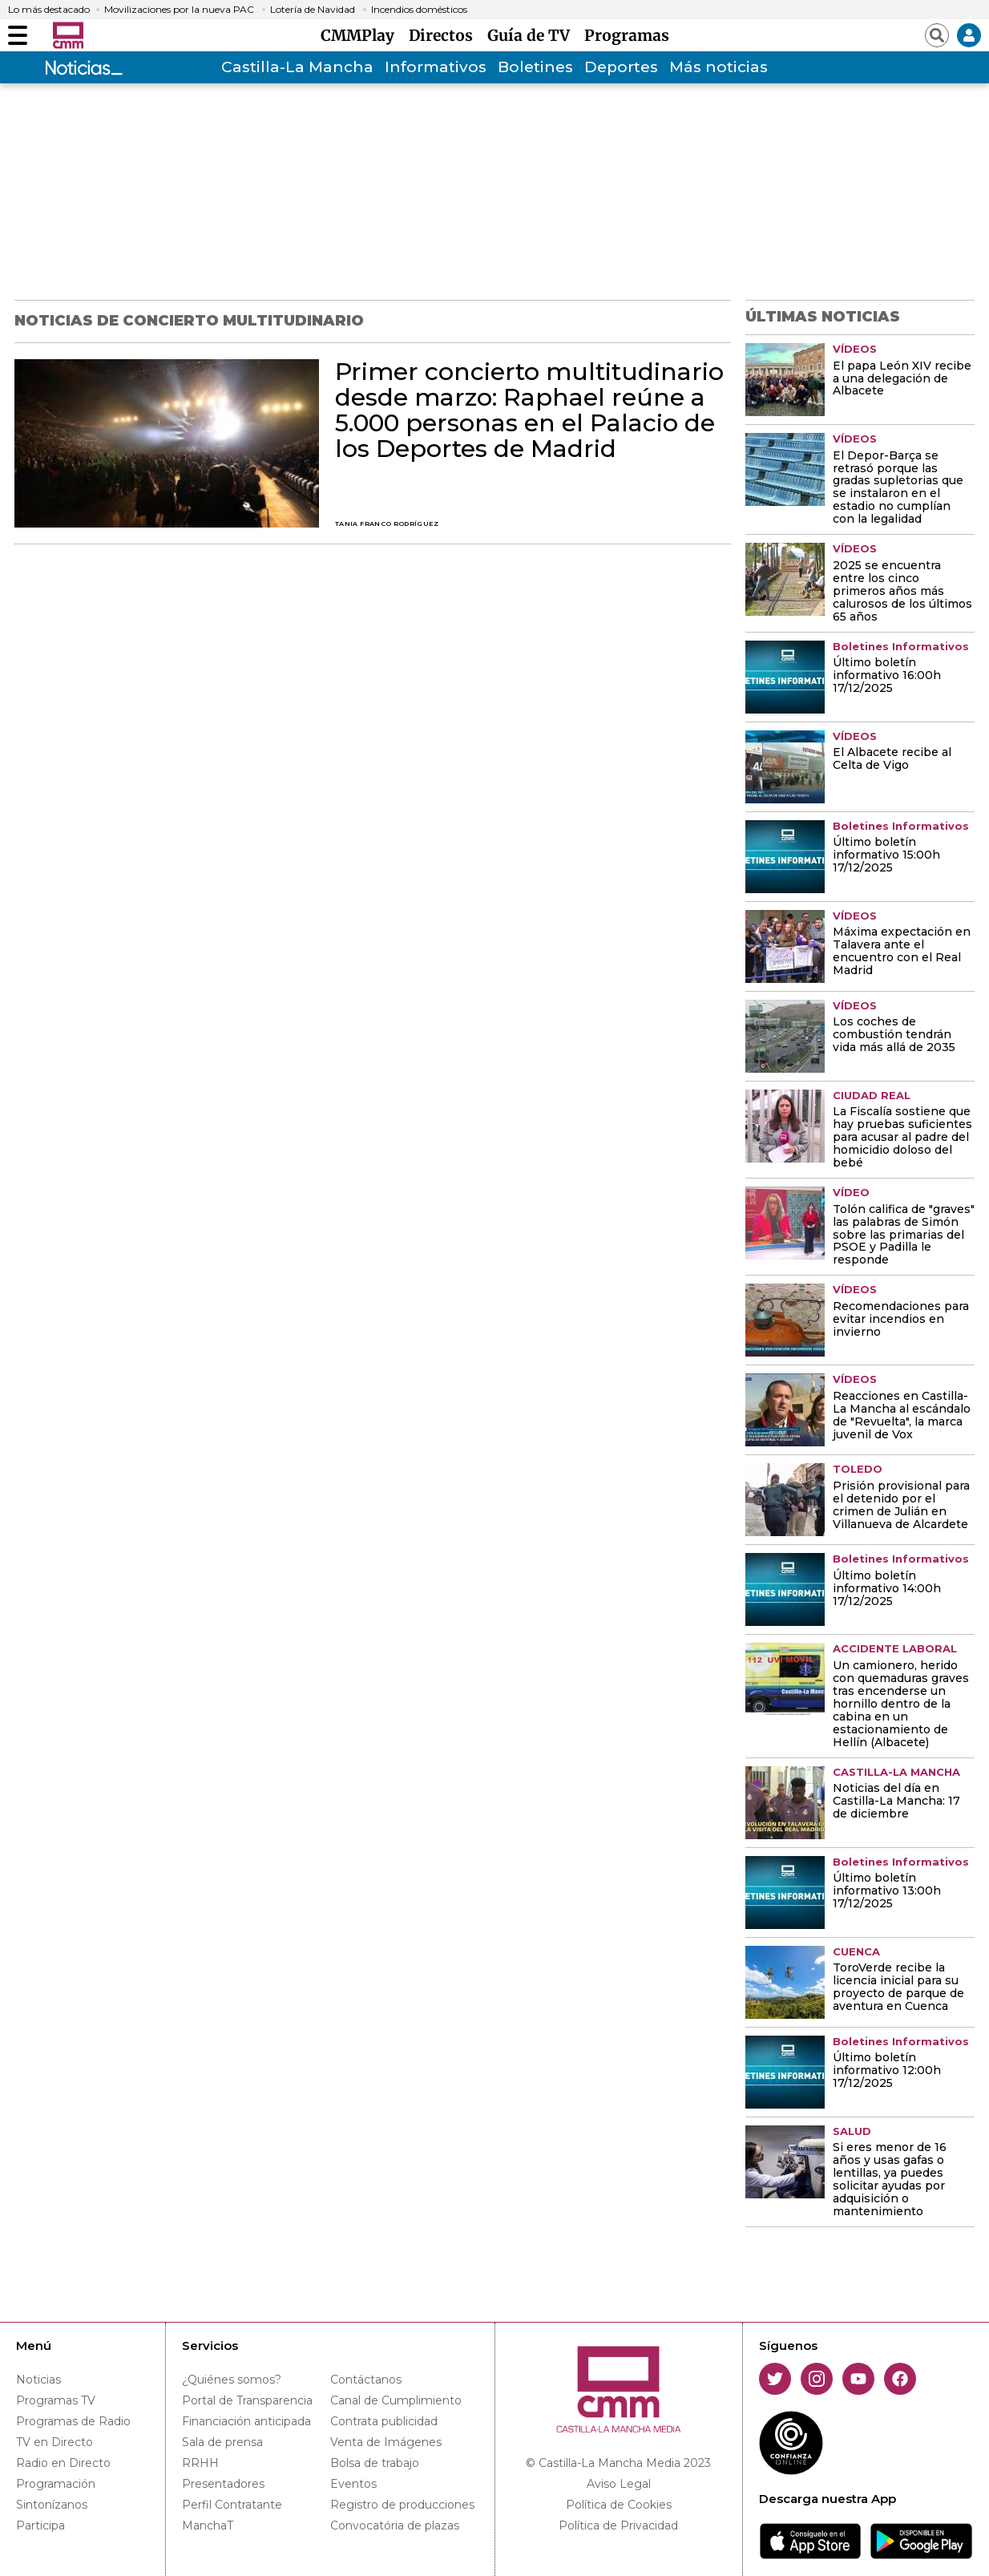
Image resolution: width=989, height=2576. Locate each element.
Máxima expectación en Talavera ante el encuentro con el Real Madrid (902, 951)
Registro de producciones (402, 2504)
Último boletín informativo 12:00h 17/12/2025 (887, 2071)
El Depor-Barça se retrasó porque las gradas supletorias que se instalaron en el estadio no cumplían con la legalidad (898, 488)
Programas (626, 35)
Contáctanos (366, 2379)
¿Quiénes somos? (231, 2379)
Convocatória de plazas (394, 2525)
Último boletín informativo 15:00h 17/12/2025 (886, 855)
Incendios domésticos (419, 9)
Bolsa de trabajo (374, 2463)
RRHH (200, 2463)
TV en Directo (54, 2442)
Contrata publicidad (384, 2421)
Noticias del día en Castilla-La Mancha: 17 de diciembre (896, 1801)
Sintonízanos (51, 2504)
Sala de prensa (222, 2442)
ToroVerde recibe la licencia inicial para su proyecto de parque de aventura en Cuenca (898, 1987)
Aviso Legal (619, 2484)
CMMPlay (361, 35)
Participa (40, 2525)
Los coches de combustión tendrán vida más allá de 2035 (894, 1035)
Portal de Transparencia (247, 2400)
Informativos (435, 67)
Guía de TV (532, 35)
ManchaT (207, 2525)
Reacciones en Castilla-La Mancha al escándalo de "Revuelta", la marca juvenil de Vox (902, 1416)
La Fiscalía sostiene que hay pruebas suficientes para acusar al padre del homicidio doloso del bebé (902, 1138)
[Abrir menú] (17, 35)
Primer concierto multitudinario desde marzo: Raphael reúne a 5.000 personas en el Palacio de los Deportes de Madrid (529, 410)
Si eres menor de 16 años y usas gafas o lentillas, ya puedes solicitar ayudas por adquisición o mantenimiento (890, 2179)
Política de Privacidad (618, 2525)
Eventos (353, 2484)
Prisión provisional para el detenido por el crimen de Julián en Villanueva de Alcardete (901, 1505)
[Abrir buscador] (937, 35)
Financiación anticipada (246, 2421)
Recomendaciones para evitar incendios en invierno (901, 1319)
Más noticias (718, 67)
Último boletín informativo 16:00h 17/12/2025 (887, 676)
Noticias (38, 2379)
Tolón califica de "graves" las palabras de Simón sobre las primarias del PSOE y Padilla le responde (904, 1235)
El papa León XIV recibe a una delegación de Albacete (902, 379)
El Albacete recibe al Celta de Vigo (892, 759)
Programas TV (55, 2400)
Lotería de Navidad (312, 9)
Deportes (621, 67)
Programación (55, 2484)
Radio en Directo (63, 2463)
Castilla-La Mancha (297, 67)
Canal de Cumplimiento (396, 2400)
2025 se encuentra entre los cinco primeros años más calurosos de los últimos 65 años (902, 592)
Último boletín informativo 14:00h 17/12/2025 (887, 1589)
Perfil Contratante (232, 2504)
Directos (445, 35)
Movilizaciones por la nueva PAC (179, 9)
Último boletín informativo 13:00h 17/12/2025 (887, 1891)
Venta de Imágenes (386, 2442)
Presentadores (223, 2484)
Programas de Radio (73, 2421)
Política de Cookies (619, 2504)
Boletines (535, 67)
